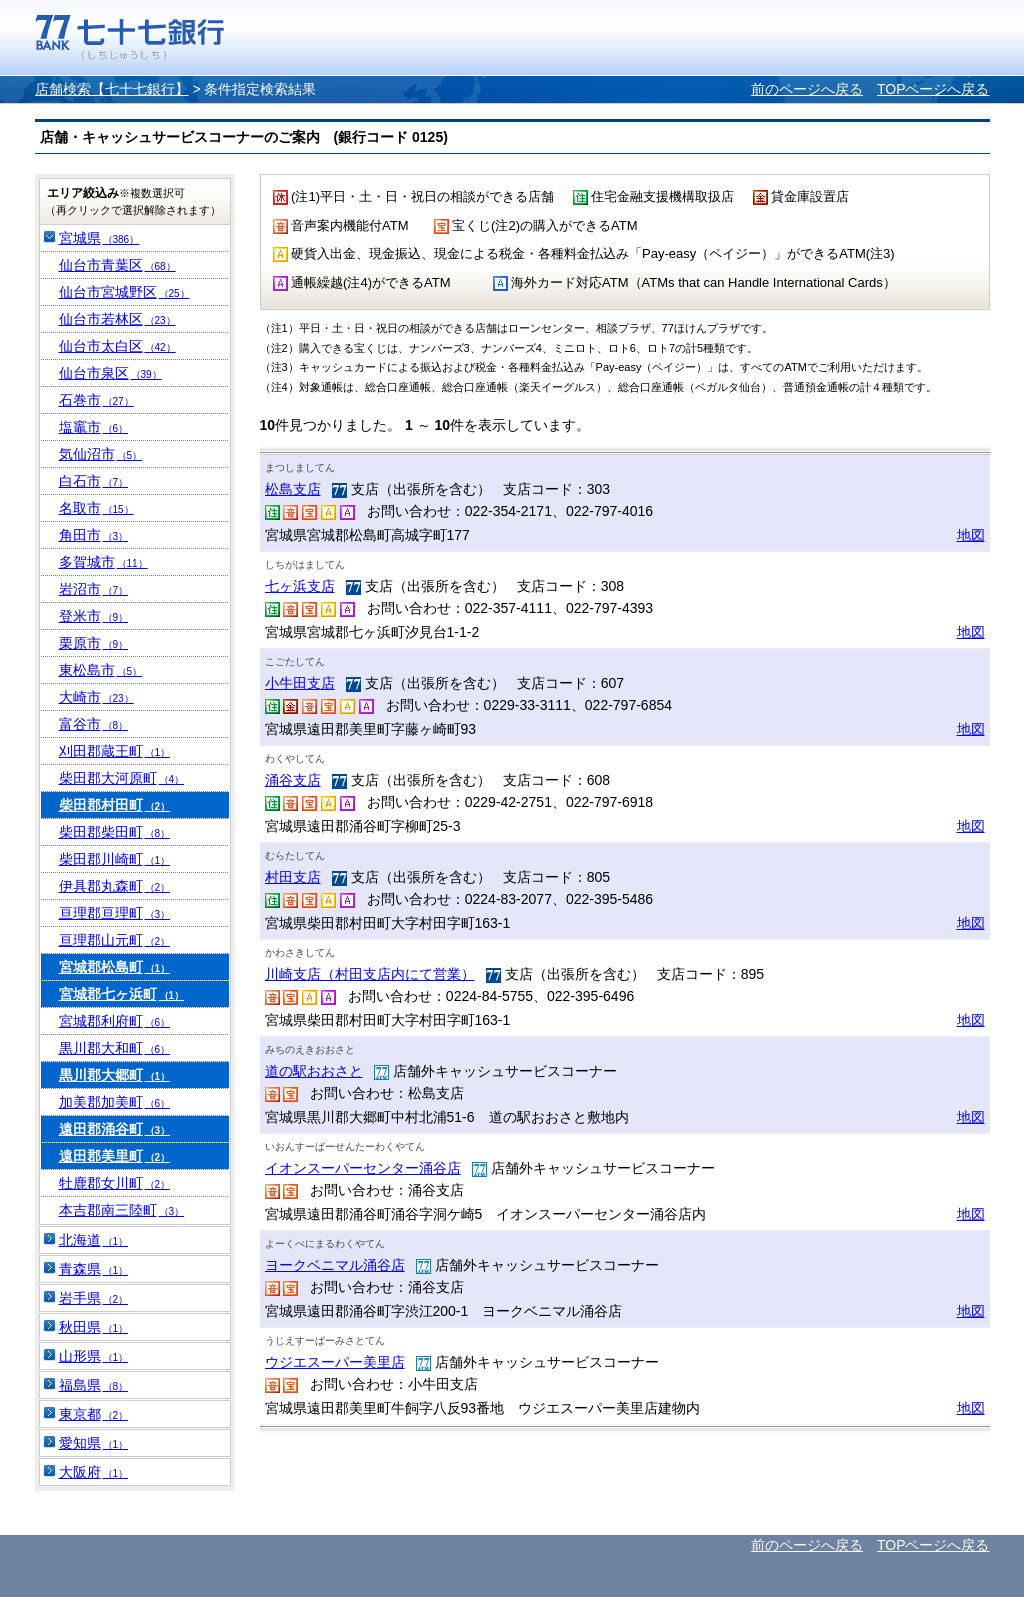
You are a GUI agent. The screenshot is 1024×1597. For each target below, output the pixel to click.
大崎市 (96, 697)
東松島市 (101, 670)
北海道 (94, 1240)
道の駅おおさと (314, 1071)
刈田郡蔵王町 (115, 751)
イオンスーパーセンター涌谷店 (363, 1168)
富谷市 (94, 724)
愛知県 (94, 1443)
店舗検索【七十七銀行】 (112, 89)
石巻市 (96, 400)
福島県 (94, 1385)
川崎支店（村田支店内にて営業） (370, 974)
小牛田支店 (300, 683)
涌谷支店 (293, 780)
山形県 (94, 1356)
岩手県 (94, 1298)
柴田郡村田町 (115, 805)
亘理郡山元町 (115, 940)
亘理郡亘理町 (115, 913)
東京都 (94, 1414)
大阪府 (94, 1472)
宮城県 (99, 238)
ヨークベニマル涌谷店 (335, 1265)
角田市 (94, 535)
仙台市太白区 (117, 346)
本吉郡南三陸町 (122, 1210)
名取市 (96, 508)
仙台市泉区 (110, 373)
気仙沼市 (101, 454)
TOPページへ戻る (933, 89)
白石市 (94, 481)
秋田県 (94, 1327)
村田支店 (293, 877)
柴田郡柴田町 (115, 832)
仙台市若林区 (117, 319)
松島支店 (293, 489)
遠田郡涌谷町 (115, 1129)
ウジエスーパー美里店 (335, 1362)
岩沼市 (94, 589)
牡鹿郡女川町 (115, 1183)
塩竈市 (94, 427)
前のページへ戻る (807, 89)
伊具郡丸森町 (115, 886)
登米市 (94, 616)
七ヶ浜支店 (300, 586)
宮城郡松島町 (115, 967)
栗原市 (94, 643)
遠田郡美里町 (115, 1156)
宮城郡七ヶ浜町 (122, 994)
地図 (971, 535)
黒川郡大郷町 (115, 1075)
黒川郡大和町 (115, 1048)
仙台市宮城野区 (124, 292)
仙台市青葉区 (117, 265)
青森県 (94, 1269)
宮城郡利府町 (115, 1021)
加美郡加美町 (115, 1102)
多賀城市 (103, 562)
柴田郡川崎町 (115, 859)
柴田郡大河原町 (122, 778)
